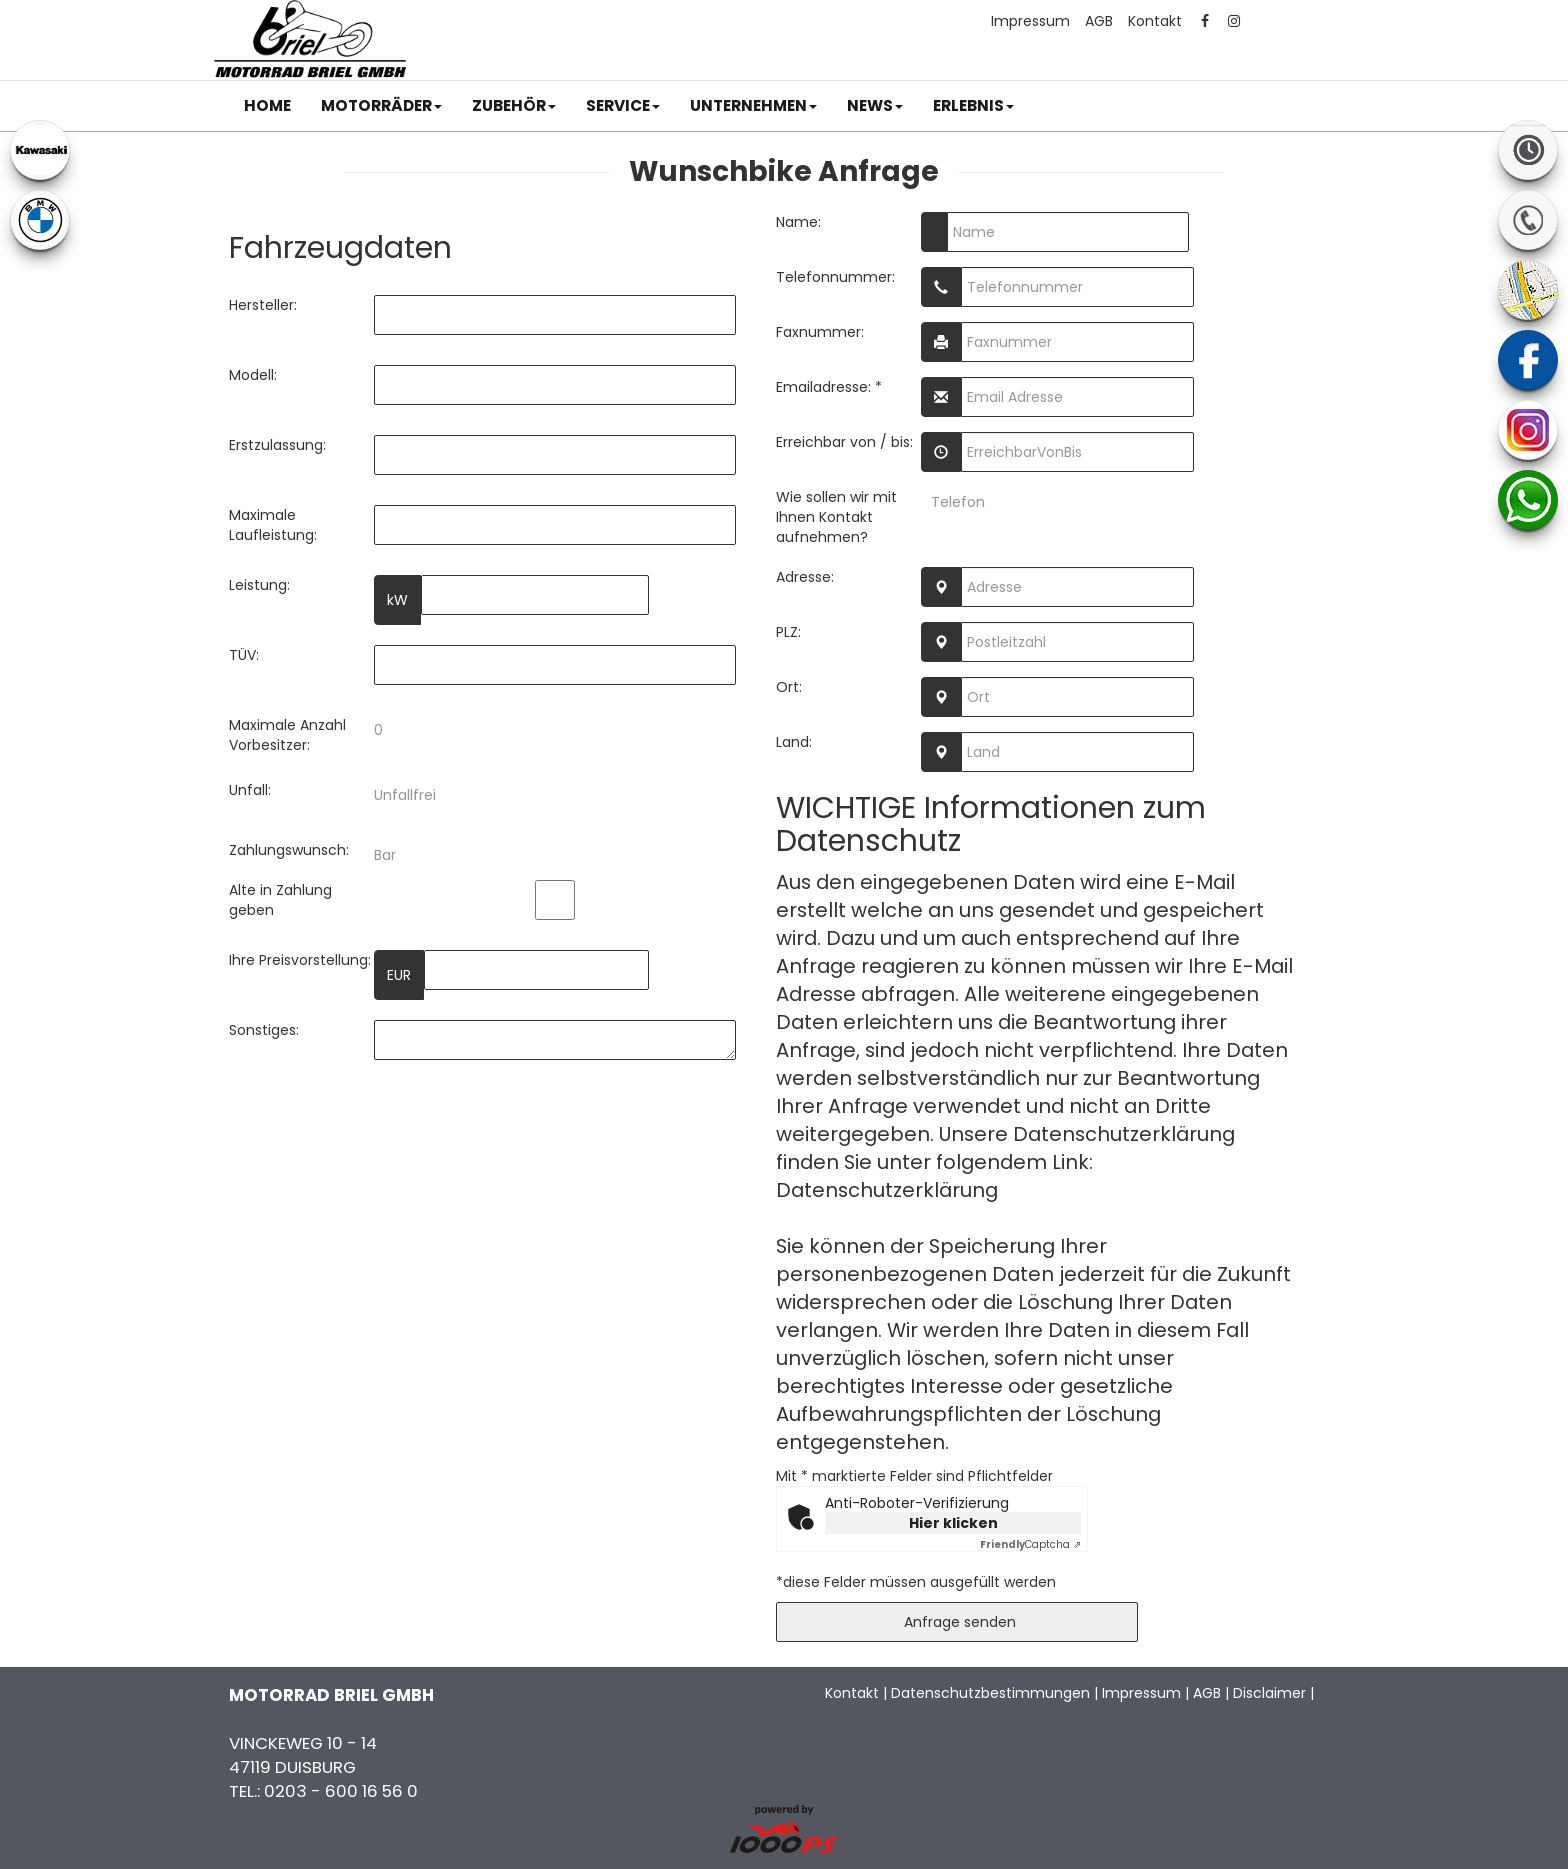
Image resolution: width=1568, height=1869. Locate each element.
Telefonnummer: (835, 277)
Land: (794, 742)
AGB (1099, 21)
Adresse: (805, 577)
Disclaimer (1269, 1693)
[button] (381, 106)
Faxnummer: (820, 332)
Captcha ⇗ (1030, 1544)
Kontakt (1155, 21)
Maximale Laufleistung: (273, 525)
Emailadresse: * (829, 387)
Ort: (789, 687)
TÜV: (244, 655)
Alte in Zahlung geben (280, 900)
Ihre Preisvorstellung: (300, 960)
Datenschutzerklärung (887, 1190)
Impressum (1030, 21)
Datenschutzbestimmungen (990, 1693)
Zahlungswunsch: (289, 850)
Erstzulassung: (277, 445)
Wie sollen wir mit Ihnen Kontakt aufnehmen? (836, 517)
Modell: (253, 375)
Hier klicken (953, 1523)
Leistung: (259, 585)
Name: (798, 222)
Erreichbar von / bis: (844, 442)
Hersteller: (263, 305)
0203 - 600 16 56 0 (341, 1791)
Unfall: (250, 790)
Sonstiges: (264, 1030)
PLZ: (788, 632)
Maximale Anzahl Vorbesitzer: (287, 735)
